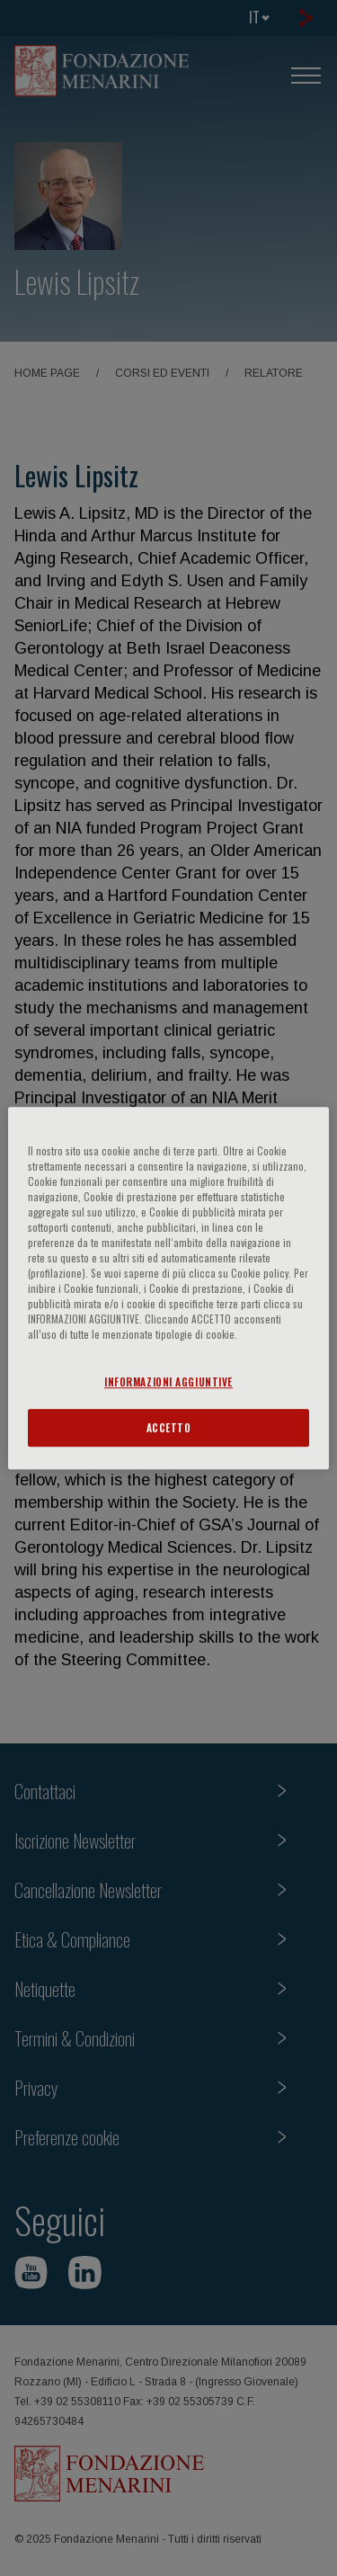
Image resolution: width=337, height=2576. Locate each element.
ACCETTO (168, 1427)
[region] (168, 1288)
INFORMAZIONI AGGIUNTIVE (168, 1381)
